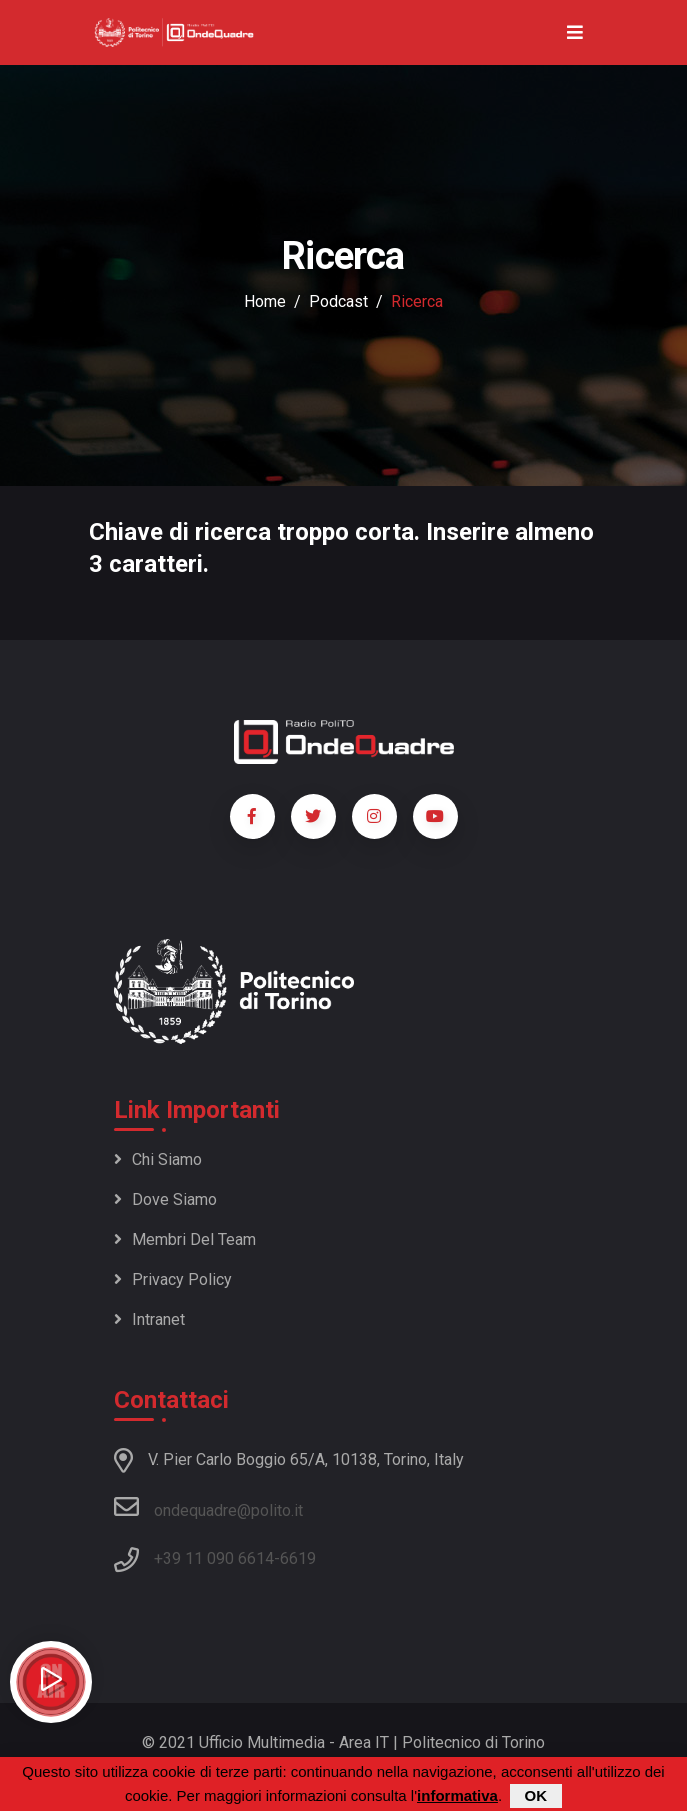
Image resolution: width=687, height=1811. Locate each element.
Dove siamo (165, 1199)
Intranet (149, 1319)
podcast (338, 301)
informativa (457, 1795)
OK (536, 1795)
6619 (298, 1558)
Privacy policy (173, 1279)
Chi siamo (158, 1159)
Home (265, 301)
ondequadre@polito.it (208, 1507)
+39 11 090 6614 (214, 1558)
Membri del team (185, 1239)
